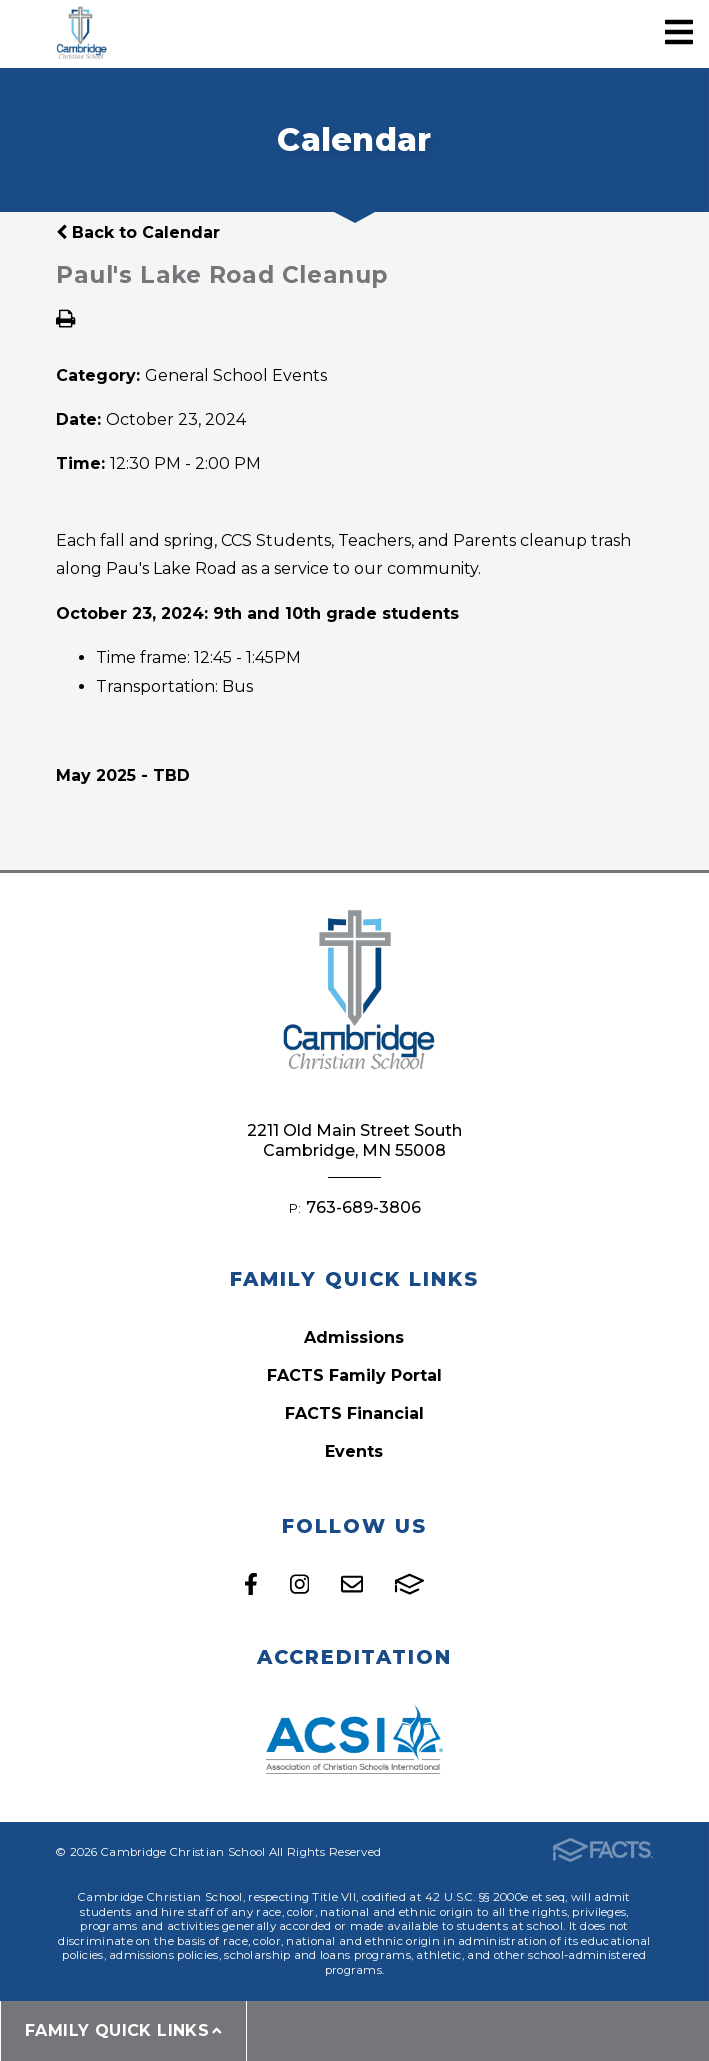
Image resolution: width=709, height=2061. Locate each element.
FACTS (409, 1584)
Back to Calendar (138, 232)
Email (352, 1584)
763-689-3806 (363, 1207)
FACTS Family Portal (354, 1375)
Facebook (251, 1584)
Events (354, 1451)
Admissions (354, 1337)
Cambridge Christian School (80, 34)
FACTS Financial (354, 1413)
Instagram (299, 1584)
